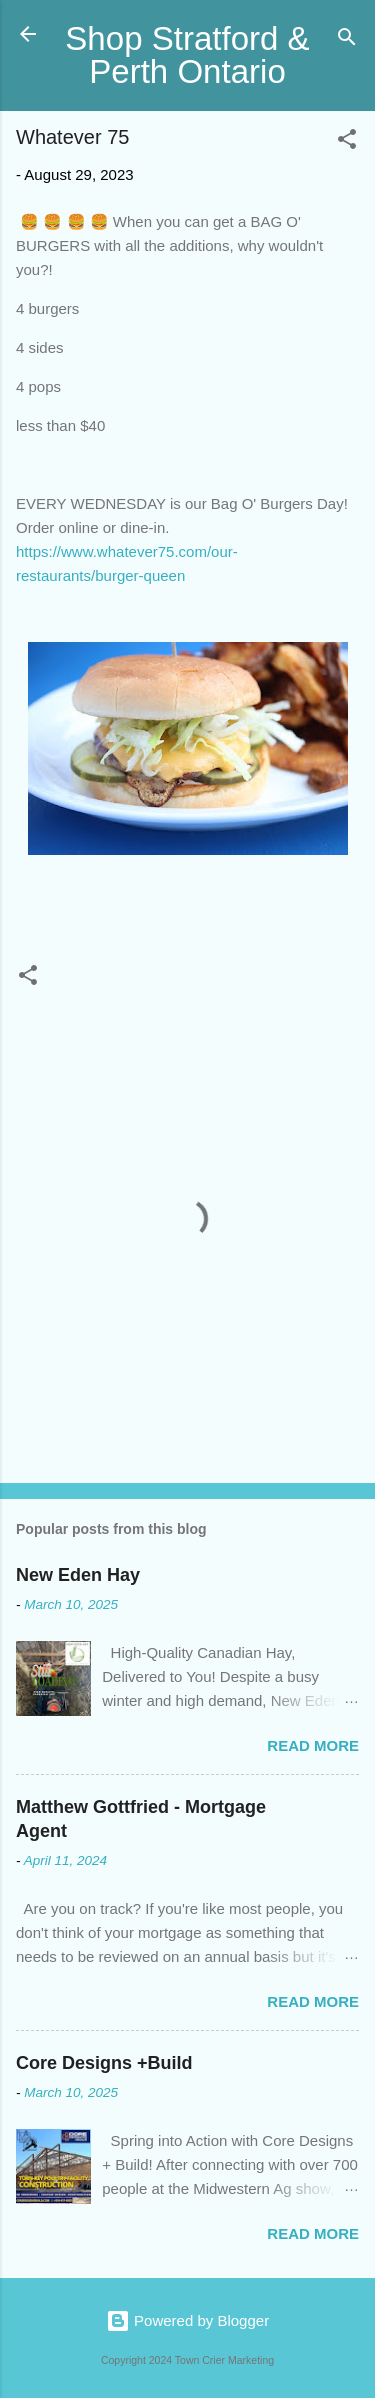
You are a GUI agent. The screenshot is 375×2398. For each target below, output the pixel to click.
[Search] (347, 40)
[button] (347, 142)
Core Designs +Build (104, 2063)
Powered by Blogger (187, 2320)
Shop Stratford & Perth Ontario (187, 55)
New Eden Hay (78, 1575)
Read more (313, 1745)
